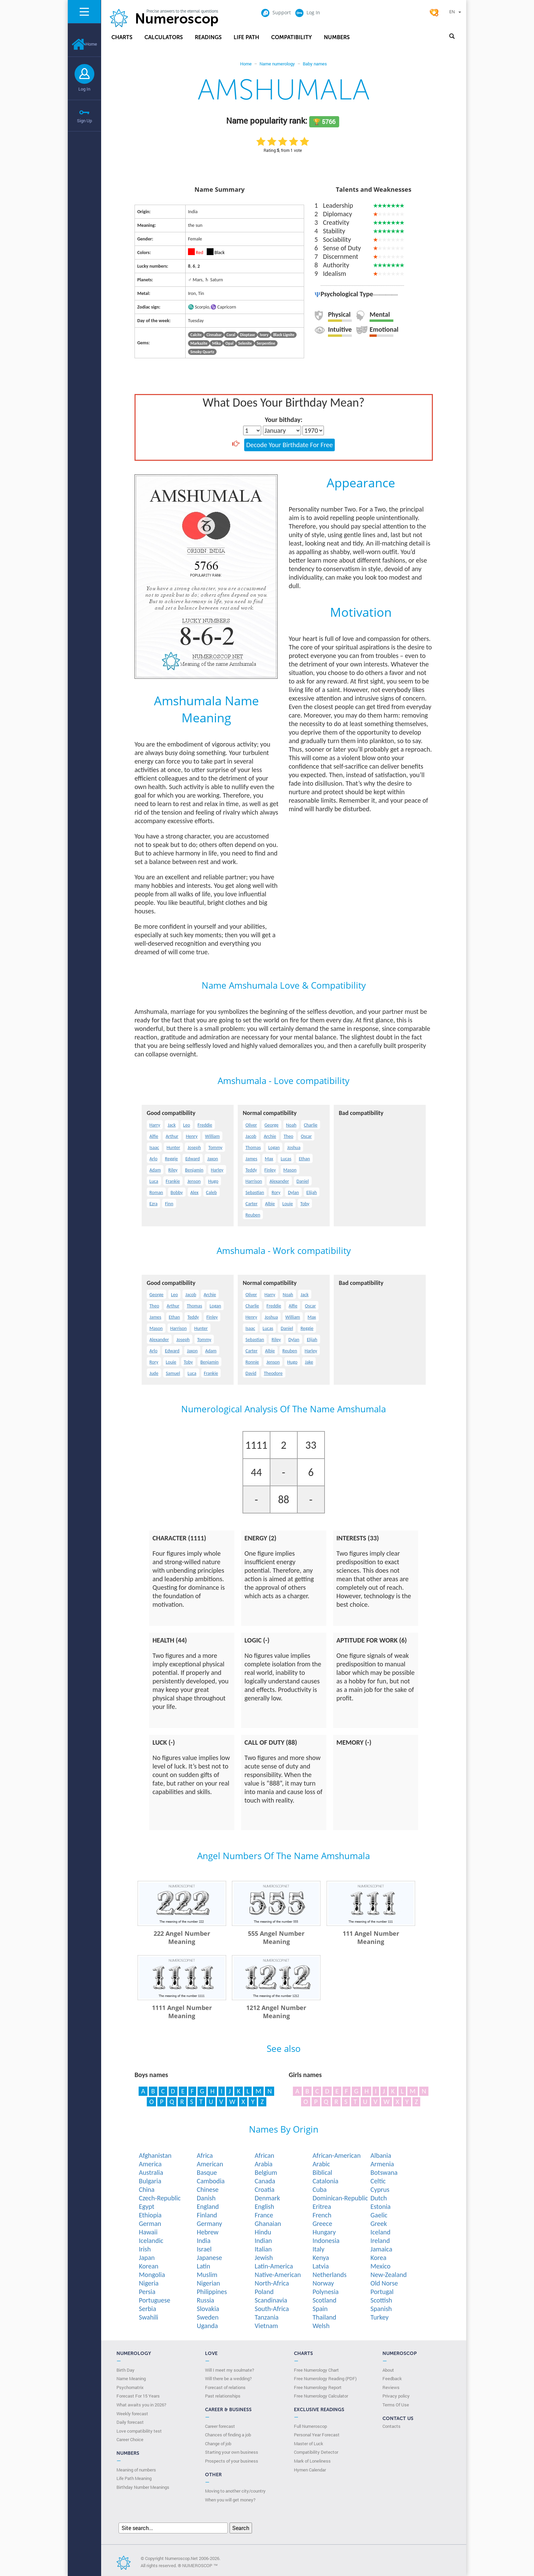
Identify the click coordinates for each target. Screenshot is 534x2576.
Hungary (324, 2232)
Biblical (322, 2172)
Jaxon (212, 1159)
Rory (275, 1192)
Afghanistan (155, 2155)
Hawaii (148, 2232)
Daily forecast (130, 2422)
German (150, 2223)
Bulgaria (150, 2181)
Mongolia (152, 2275)
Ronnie (252, 1362)
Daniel (303, 1181)
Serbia (147, 2309)
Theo (289, 1136)
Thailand (324, 2317)
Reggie (171, 1159)
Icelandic (151, 2240)
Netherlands (330, 2275)
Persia (147, 2292)
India (203, 2240)
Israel (204, 2249)
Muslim (207, 2275)
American (210, 2164)
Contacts (391, 2426)
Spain (320, 2309)
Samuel (173, 1373)
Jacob (251, 1136)
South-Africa (272, 2309)
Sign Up (84, 120)
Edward (192, 1159)
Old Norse (384, 2283)
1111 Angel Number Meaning (182, 2012)
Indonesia (326, 2240)
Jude (154, 1373)
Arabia (263, 2164)
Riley (172, 1170)
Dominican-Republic (340, 2198)
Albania (381, 2155)
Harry (155, 1125)
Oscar (306, 1136)
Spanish (381, 2309)
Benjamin (194, 1170)
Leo (186, 1125)
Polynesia (326, 2292)
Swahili (148, 2317)
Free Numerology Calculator (321, 2396)
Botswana (384, 2172)
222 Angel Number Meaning (182, 1937)
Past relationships (222, 2396)
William (212, 1136)
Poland (264, 2292)
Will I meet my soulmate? (229, 2370)
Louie (287, 1204)
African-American (337, 2155)
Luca (154, 1181)
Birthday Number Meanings (142, 2487)
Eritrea (322, 2206)
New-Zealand (389, 2275)
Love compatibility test (139, 2431)
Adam (155, 1170)
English (264, 2206)
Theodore (273, 1373)
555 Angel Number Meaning (276, 1937)
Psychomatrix (130, 2387)
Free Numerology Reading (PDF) (325, 2378)
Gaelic (379, 2215)
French (322, 2215)
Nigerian (208, 2283)
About (388, 2370)
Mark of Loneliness (312, 2461)
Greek (379, 2223)
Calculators (163, 37)
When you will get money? (230, 2500)
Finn (169, 1204)
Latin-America (274, 2266)
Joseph (194, 1147)
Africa (205, 2155)
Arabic (321, 2164)
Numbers (337, 37)
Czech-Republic (160, 2198)
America (150, 2164)
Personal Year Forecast (317, 2435)
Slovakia (208, 2309)
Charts (121, 37)
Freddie (205, 1125)
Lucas (286, 1159)
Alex (194, 1192)
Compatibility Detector (316, 2452)
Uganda (207, 2326)
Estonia (381, 2206)
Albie (270, 1204)
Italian (263, 2249)
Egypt (146, 2206)
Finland (207, 2215)
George (271, 1125)
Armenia (382, 2164)
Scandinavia (271, 2300)
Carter (251, 1204)
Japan (147, 2257)
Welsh (321, 2326)
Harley (217, 1170)
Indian (263, 2240)
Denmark (267, 2198)
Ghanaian (268, 2223)
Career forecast (220, 2426)
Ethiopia (150, 2215)
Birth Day (125, 2370)
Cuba (320, 2189)
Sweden (208, 2317)
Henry (192, 1136)
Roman (156, 1192)
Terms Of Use (395, 2405)
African (264, 2155)
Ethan (304, 1159)
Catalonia (326, 2181)
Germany (209, 2223)
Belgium (266, 2172)
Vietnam (266, 2326)
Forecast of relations (225, 2387)
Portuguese (154, 2300)
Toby (305, 1204)
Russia (205, 2300)
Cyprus (380, 2189)
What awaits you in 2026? (141, 2405)
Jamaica (381, 2249)
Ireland (380, 2240)
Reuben (253, 1215)
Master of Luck (308, 2443)
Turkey (380, 2317)
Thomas (253, 1147)
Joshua (293, 1147)
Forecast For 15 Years (138, 2396)
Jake (309, 1362)
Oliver (251, 1125)
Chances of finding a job (228, 2435)
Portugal (382, 2292)
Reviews (390, 2387)
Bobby (177, 1192)
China (147, 2189)
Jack (171, 1125)
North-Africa (272, 2283)
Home (84, 44)
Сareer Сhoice (129, 2439)
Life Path (246, 37)
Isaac (154, 1147)
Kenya (321, 2257)
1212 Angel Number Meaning (276, 2012)
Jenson (194, 1181)
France (264, 2215)
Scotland (324, 2300)
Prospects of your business (231, 2461)
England (208, 2206)
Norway (323, 2283)
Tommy (215, 1147)
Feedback (392, 2378)
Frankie (173, 1181)
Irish (145, 2249)
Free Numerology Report (318, 2387)
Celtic (378, 2181)
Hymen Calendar (310, 2470)
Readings (208, 37)
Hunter (173, 1147)
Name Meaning (131, 2378)
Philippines (212, 2292)
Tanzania (267, 2317)
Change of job (218, 2443)
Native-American (278, 2275)
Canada (265, 2181)
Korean (148, 2266)
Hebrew (208, 2232)
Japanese (209, 2257)
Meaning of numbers (136, 2470)
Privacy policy (396, 2396)
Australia (151, 2172)
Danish (206, 2198)
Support (276, 12)
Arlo (154, 1159)
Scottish (381, 2300)
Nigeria (149, 2283)
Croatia (264, 2189)
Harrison (254, 1181)
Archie (270, 1136)
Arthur (172, 1136)
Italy (319, 2249)
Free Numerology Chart (316, 2370)
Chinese (208, 2189)
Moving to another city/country (235, 2491)
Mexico (381, 2266)
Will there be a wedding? (228, 2378)
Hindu (263, 2232)
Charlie (310, 1125)
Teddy (251, 1170)
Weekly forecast (132, 2413)
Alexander (279, 1181)
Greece (322, 2223)
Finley (270, 1170)
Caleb (211, 1192)
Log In (84, 89)
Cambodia (211, 2181)
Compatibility (291, 37)
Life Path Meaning (134, 2478)
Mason (290, 1170)
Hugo (213, 1181)
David (251, 1373)
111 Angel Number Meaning (371, 1937)
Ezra (154, 1204)
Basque (207, 2172)
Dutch (379, 2198)
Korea (379, 2257)
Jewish (264, 2257)
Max (269, 1159)
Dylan (293, 1192)
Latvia (321, 2266)
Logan (274, 1147)
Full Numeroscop (310, 2426)
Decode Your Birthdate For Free (289, 445)
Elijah (312, 1192)
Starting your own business (231, 2452)
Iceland (381, 2232)
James (251, 1159)
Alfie (154, 1136)
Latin (203, 2266)
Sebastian (255, 1192)
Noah (291, 1125)
